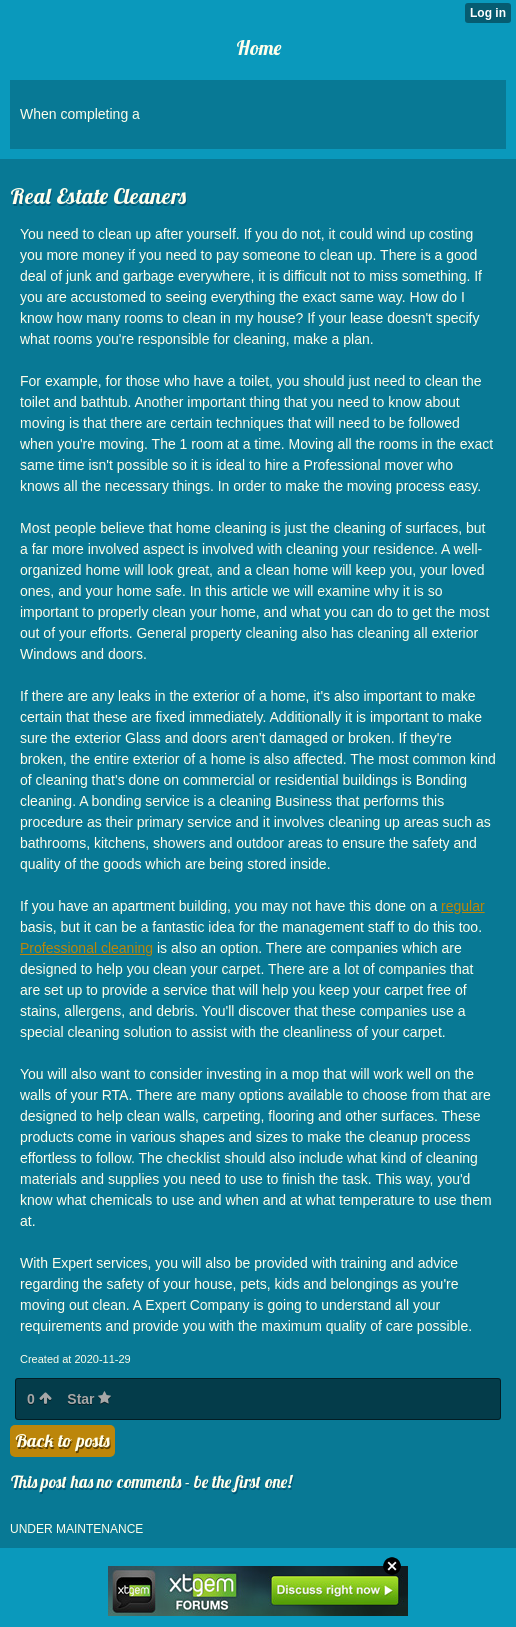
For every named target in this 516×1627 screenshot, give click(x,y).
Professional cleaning (86, 948)
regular (463, 906)
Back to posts (62, 1440)
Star (89, 1399)
